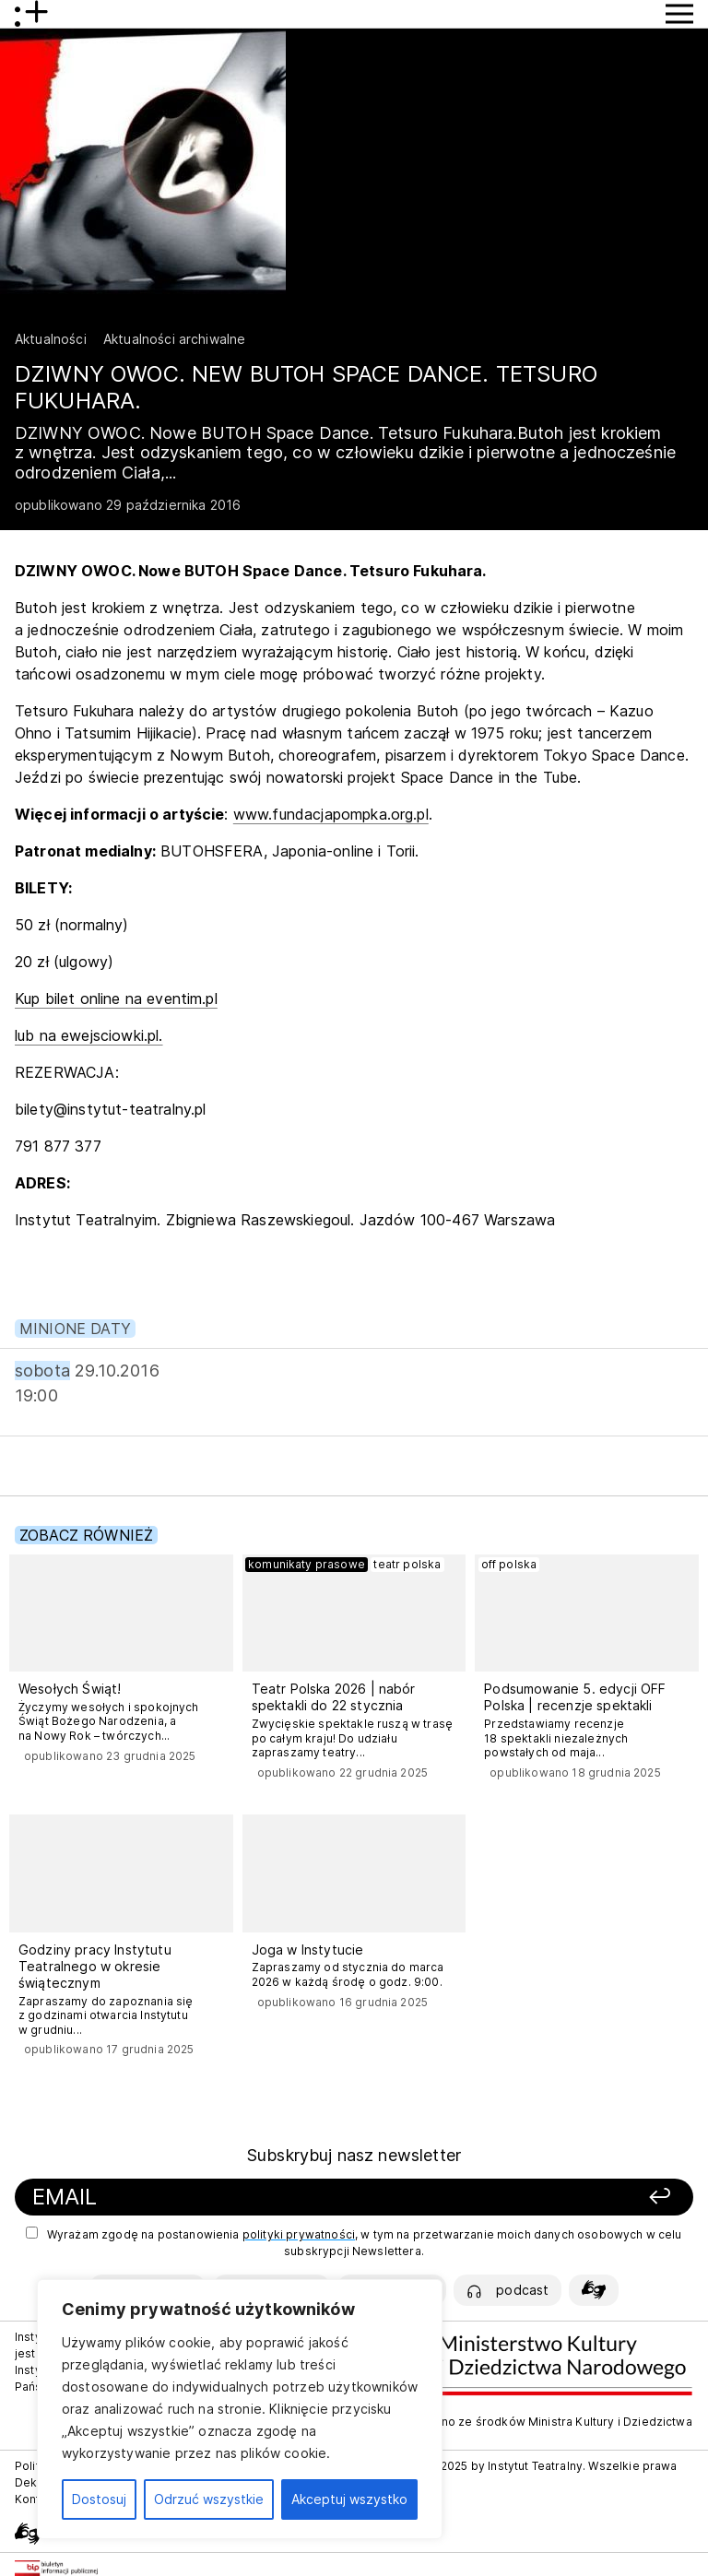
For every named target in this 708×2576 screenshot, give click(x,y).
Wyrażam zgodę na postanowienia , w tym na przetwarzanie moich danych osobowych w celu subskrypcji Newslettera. (353, 2242)
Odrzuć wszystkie (209, 2499)
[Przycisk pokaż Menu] (679, 14)
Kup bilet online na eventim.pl (116, 998)
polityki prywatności (298, 2234)
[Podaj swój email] (236, 2197)
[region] (239, 2409)
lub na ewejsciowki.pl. (89, 1035)
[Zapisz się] (560, 2197)
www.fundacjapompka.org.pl (331, 814)
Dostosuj (99, 2499)
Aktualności (51, 339)
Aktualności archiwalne (174, 339)
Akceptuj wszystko (349, 2499)
